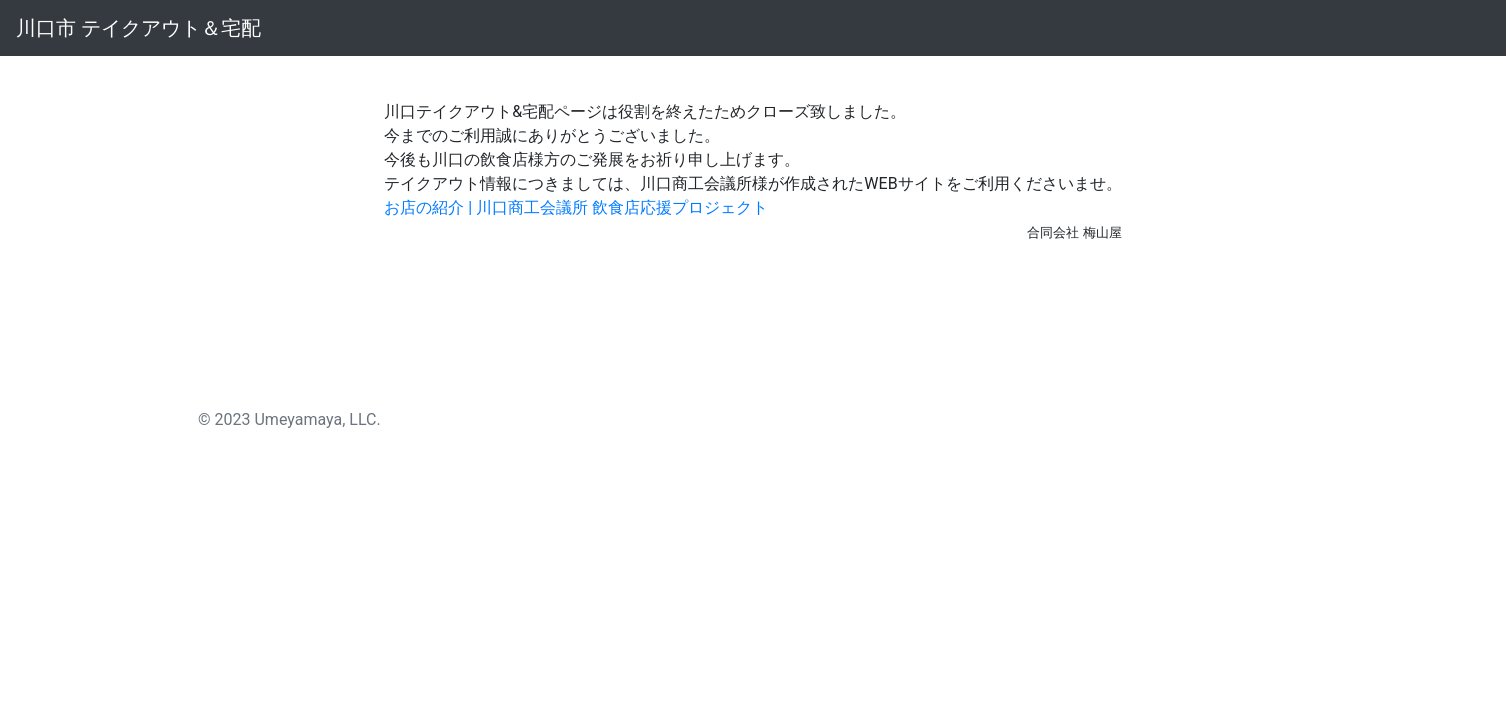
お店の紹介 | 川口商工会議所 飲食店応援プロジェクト (576, 207)
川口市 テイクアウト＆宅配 (138, 28)
